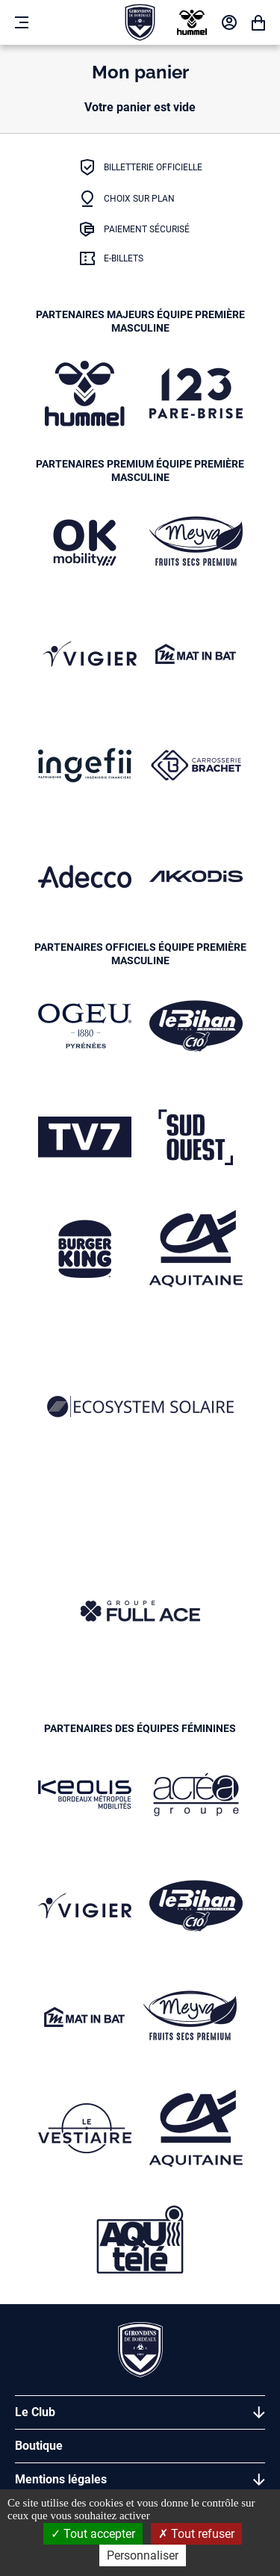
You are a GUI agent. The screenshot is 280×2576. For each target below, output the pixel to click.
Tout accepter (93, 2534)
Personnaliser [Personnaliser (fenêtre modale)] (142, 2555)
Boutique (39, 2446)
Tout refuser (196, 2534)
